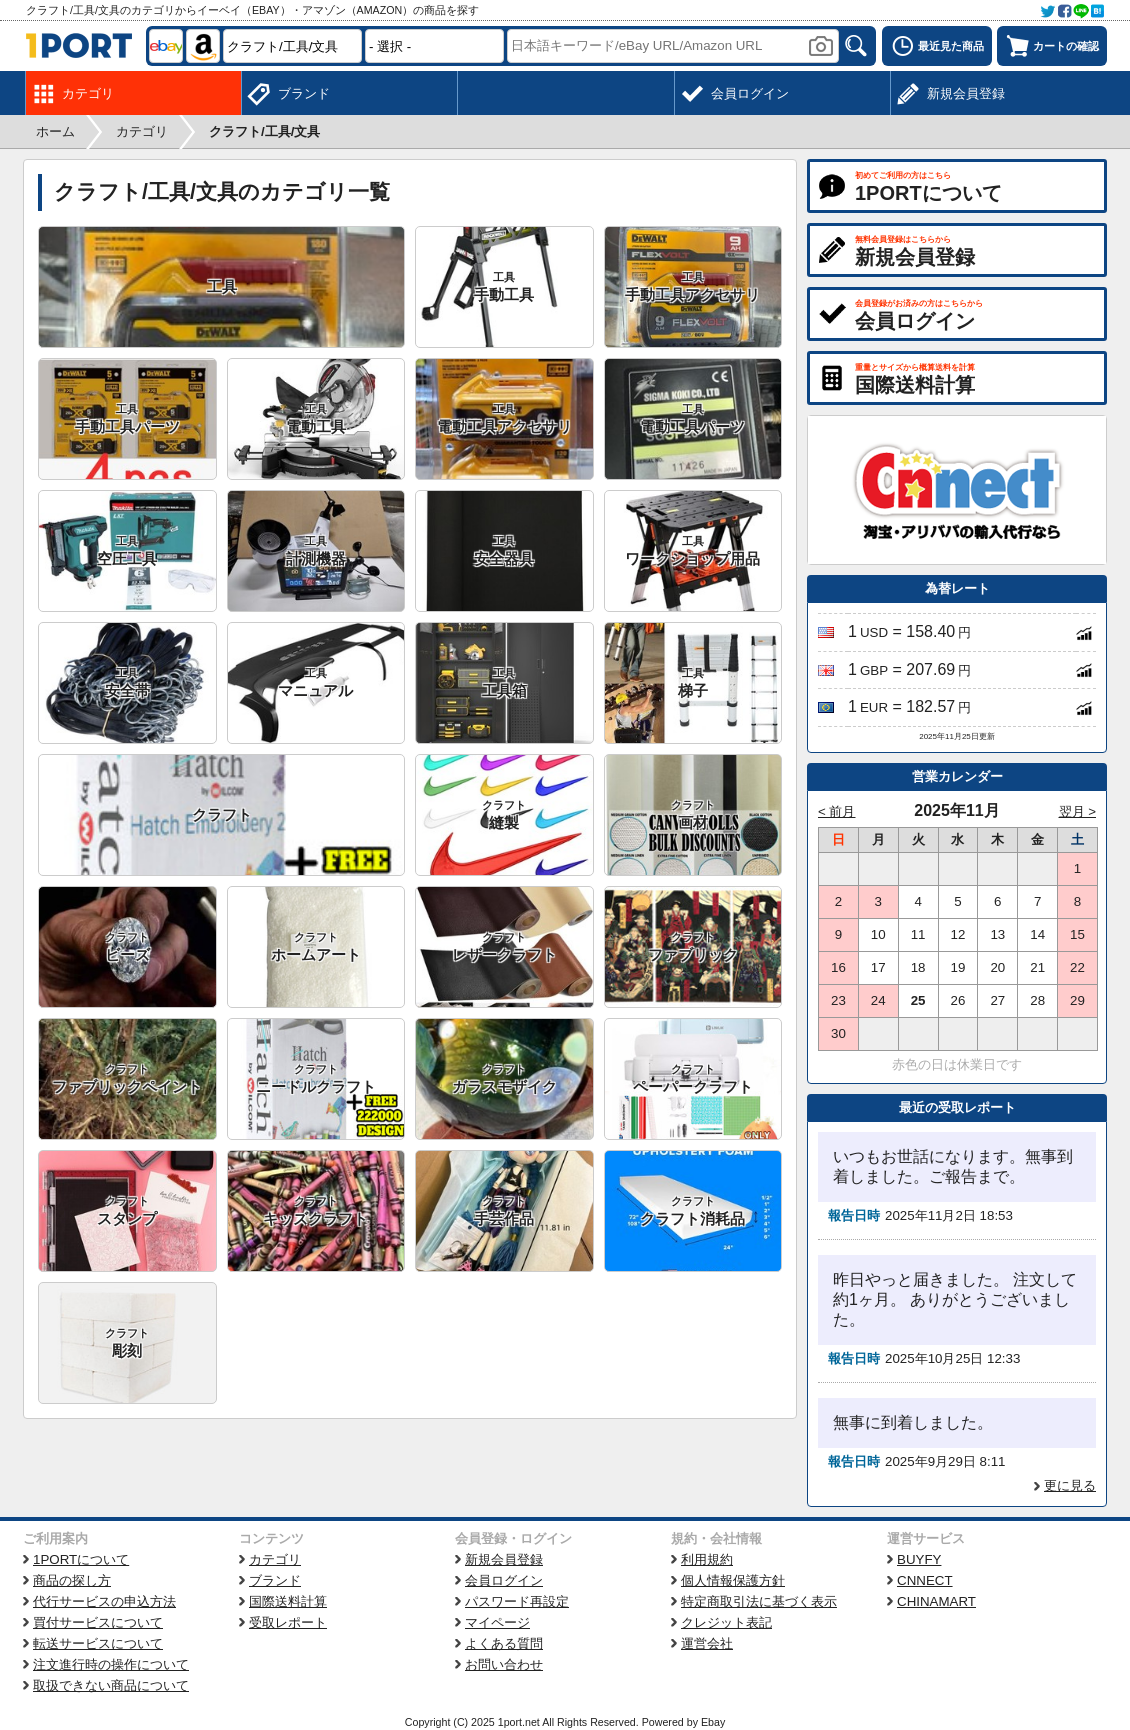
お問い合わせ (504, 1664)
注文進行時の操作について (111, 1664)
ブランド (275, 1580)
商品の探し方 (72, 1580)
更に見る (1070, 1485)
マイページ (497, 1622)
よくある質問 (504, 1643)
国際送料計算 (288, 1601)
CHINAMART (936, 1601)
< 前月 (837, 811)
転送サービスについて (98, 1643)
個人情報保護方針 (733, 1580)
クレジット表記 (726, 1622)
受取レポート (288, 1622)
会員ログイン (504, 1580)
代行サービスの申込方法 (104, 1601)
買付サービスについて (98, 1622)
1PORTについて (81, 1559)
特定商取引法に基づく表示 (759, 1601)
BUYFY (919, 1559)
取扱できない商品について (111, 1685)
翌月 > (1078, 811)
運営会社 (707, 1643)
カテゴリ (275, 1559)
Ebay (713, 1722)
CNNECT (925, 1580)
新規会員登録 (504, 1559)
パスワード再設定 (517, 1601)
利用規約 (707, 1559)
